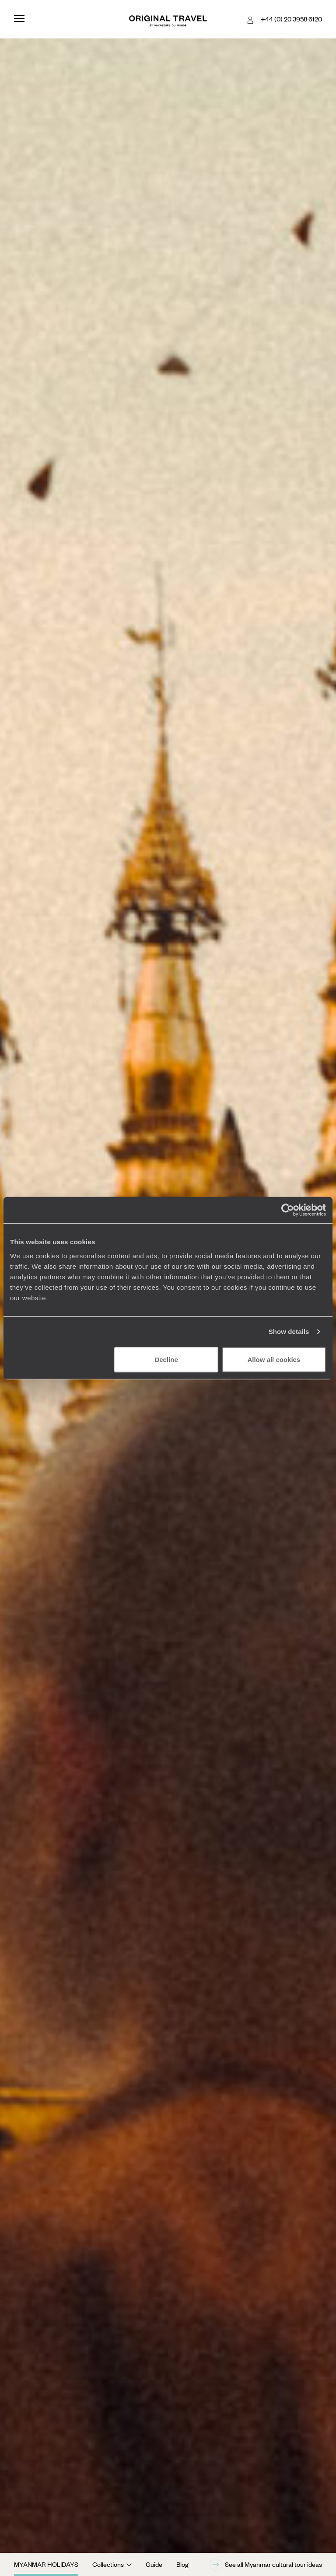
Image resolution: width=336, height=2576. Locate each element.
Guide (154, 2564)
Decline (166, 1359)
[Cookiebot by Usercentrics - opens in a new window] (287, 1210)
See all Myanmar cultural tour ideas (266, 2564)
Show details (289, 1331)
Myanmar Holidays (46, 2564)
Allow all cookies (273, 1359)
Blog (182, 2564)
